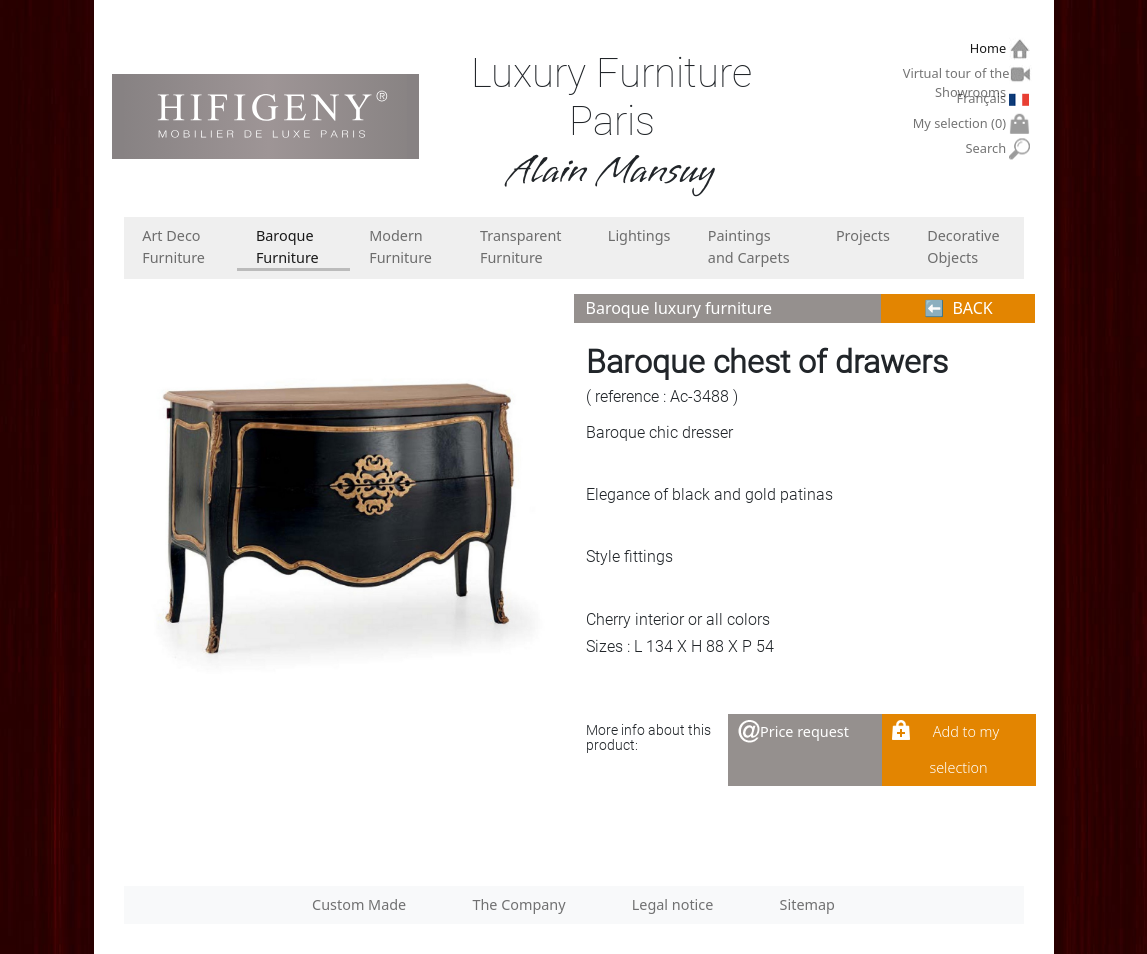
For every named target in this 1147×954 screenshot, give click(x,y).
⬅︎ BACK (958, 308)
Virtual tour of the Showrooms (957, 76)
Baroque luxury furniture (679, 308)
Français (984, 98)
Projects (863, 235)
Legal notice (673, 904)
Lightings (639, 235)
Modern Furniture (400, 246)
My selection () (962, 123)
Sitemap (807, 904)
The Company (518, 904)
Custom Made (359, 904)
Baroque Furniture (287, 246)
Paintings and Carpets (749, 246)
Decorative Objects (963, 246)
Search (988, 148)
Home (990, 48)
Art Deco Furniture (173, 246)
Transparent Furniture (521, 246)
